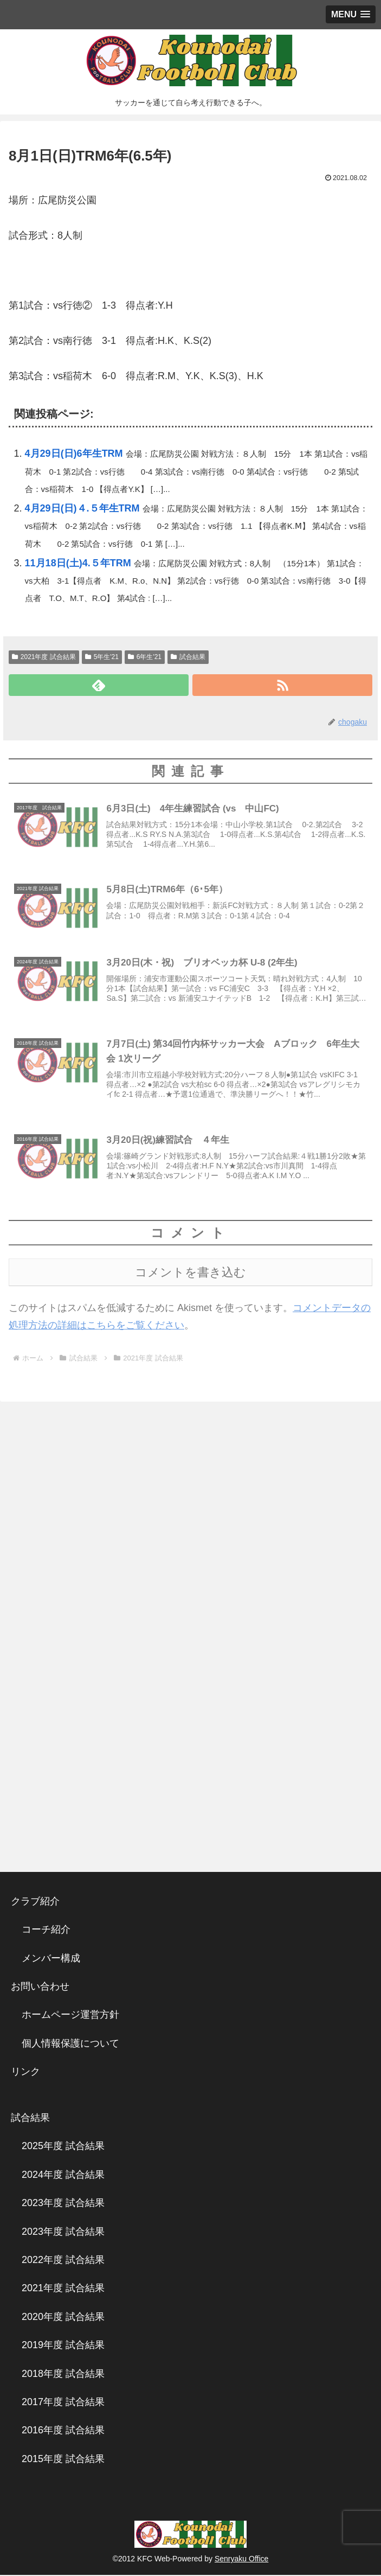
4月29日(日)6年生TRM (74, 453)
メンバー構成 (51, 1959)
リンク (25, 2073)
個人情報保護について (70, 2044)
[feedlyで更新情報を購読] (99, 685)
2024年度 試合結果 (63, 2175)
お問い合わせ (40, 1987)
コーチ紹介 (46, 1931)
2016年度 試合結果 (63, 2431)
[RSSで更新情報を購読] (282, 685)
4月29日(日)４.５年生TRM (82, 508)
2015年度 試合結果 (63, 2459)
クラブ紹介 (40, 1902)
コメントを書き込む (190, 1273)
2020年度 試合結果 (63, 2317)
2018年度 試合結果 (63, 2374)
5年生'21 (102, 657)
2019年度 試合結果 (63, 2346)
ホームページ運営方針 (70, 2016)
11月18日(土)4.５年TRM (78, 563)
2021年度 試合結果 (44, 657)
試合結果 (188, 657)
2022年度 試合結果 (63, 2260)
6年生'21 (145, 657)
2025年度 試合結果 (63, 2147)
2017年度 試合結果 (63, 2403)
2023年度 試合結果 (63, 2204)
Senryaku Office (241, 2560)
